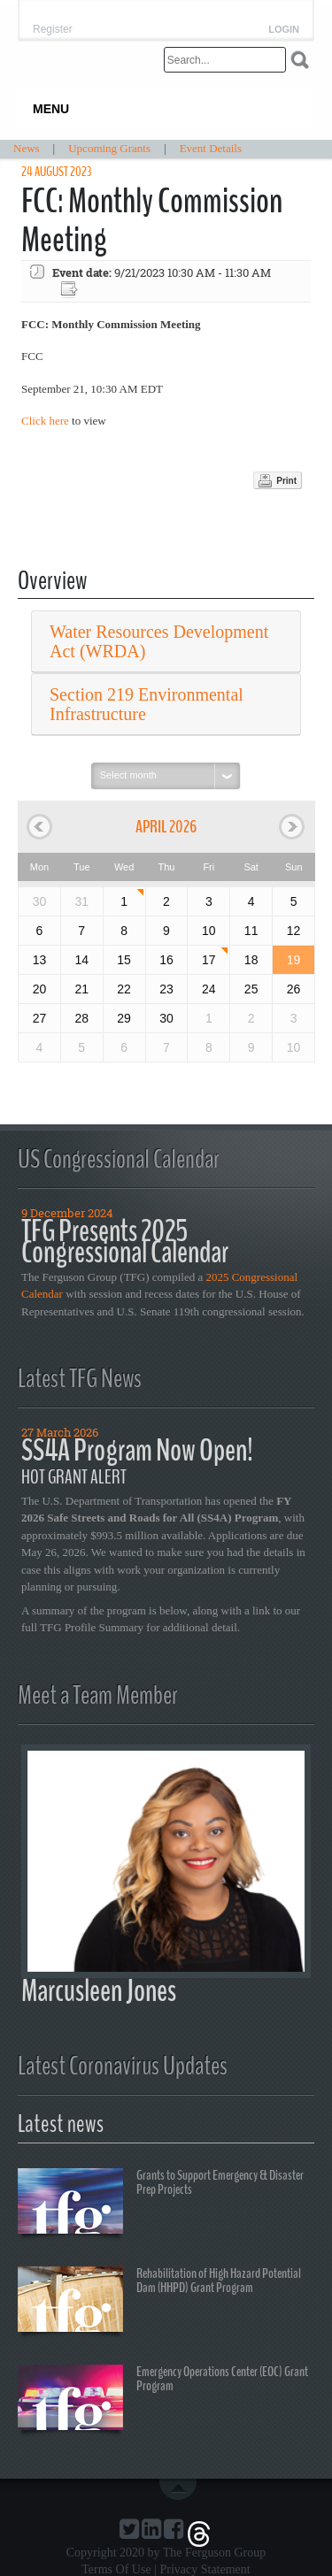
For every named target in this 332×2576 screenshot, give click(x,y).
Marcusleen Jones (98, 1991)
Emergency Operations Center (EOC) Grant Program (163, 2400)
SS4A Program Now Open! (137, 1450)
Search (299, 59)
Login (283, 29)
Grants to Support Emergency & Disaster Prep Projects (161, 2204)
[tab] (166, 641)
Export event (71, 289)
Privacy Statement (204, 2569)
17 (209, 960)
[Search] (225, 60)
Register (53, 29)
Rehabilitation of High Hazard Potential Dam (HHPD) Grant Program (159, 2302)
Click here (45, 420)
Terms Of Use (116, 2569)
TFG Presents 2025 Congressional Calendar (124, 1241)
